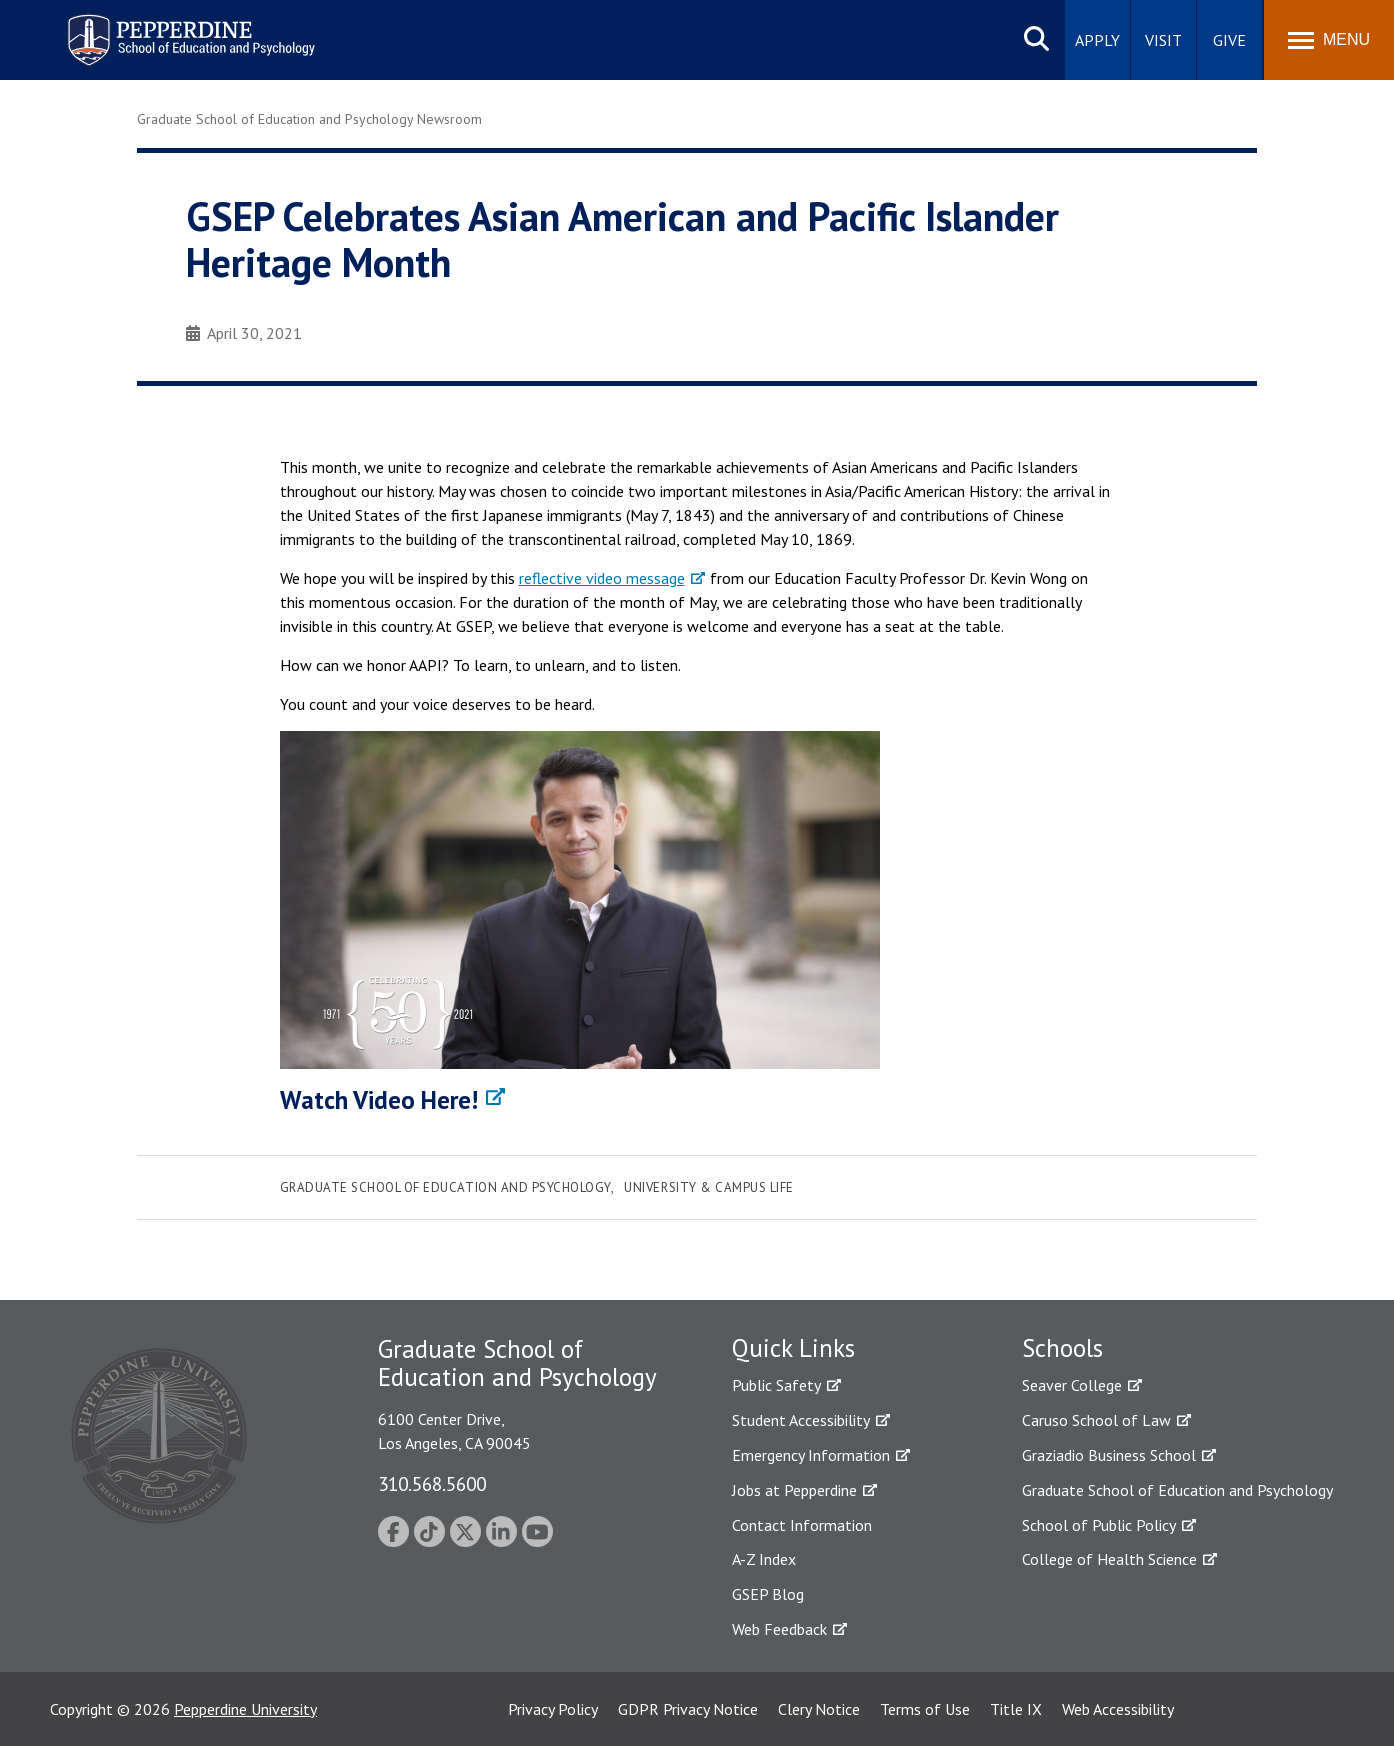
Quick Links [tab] (793, 1348)
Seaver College (1072, 1385)
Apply (1097, 40)
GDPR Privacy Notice (688, 1709)
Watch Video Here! (379, 1100)
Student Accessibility (801, 1420)
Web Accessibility (1118, 1709)
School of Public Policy (1099, 1525)
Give (1229, 40)
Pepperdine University (245, 1709)
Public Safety (776, 1385)
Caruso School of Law (1096, 1420)
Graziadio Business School (1109, 1455)
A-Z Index (764, 1559)
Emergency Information (811, 1455)
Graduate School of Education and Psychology (445, 1187)
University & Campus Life (708, 1187)
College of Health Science (1109, 1559)
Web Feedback (779, 1629)
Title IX (1016, 1709)
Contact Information (802, 1525)
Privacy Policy (553, 1709)
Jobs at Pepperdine (794, 1490)
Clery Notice (819, 1709)
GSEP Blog (768, 1594)
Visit (1163, 40)
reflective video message (602, 578)
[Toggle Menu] (1329, 40)
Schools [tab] (1062, 1348)
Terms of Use (925, 1709)
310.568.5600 (432, 1483)
